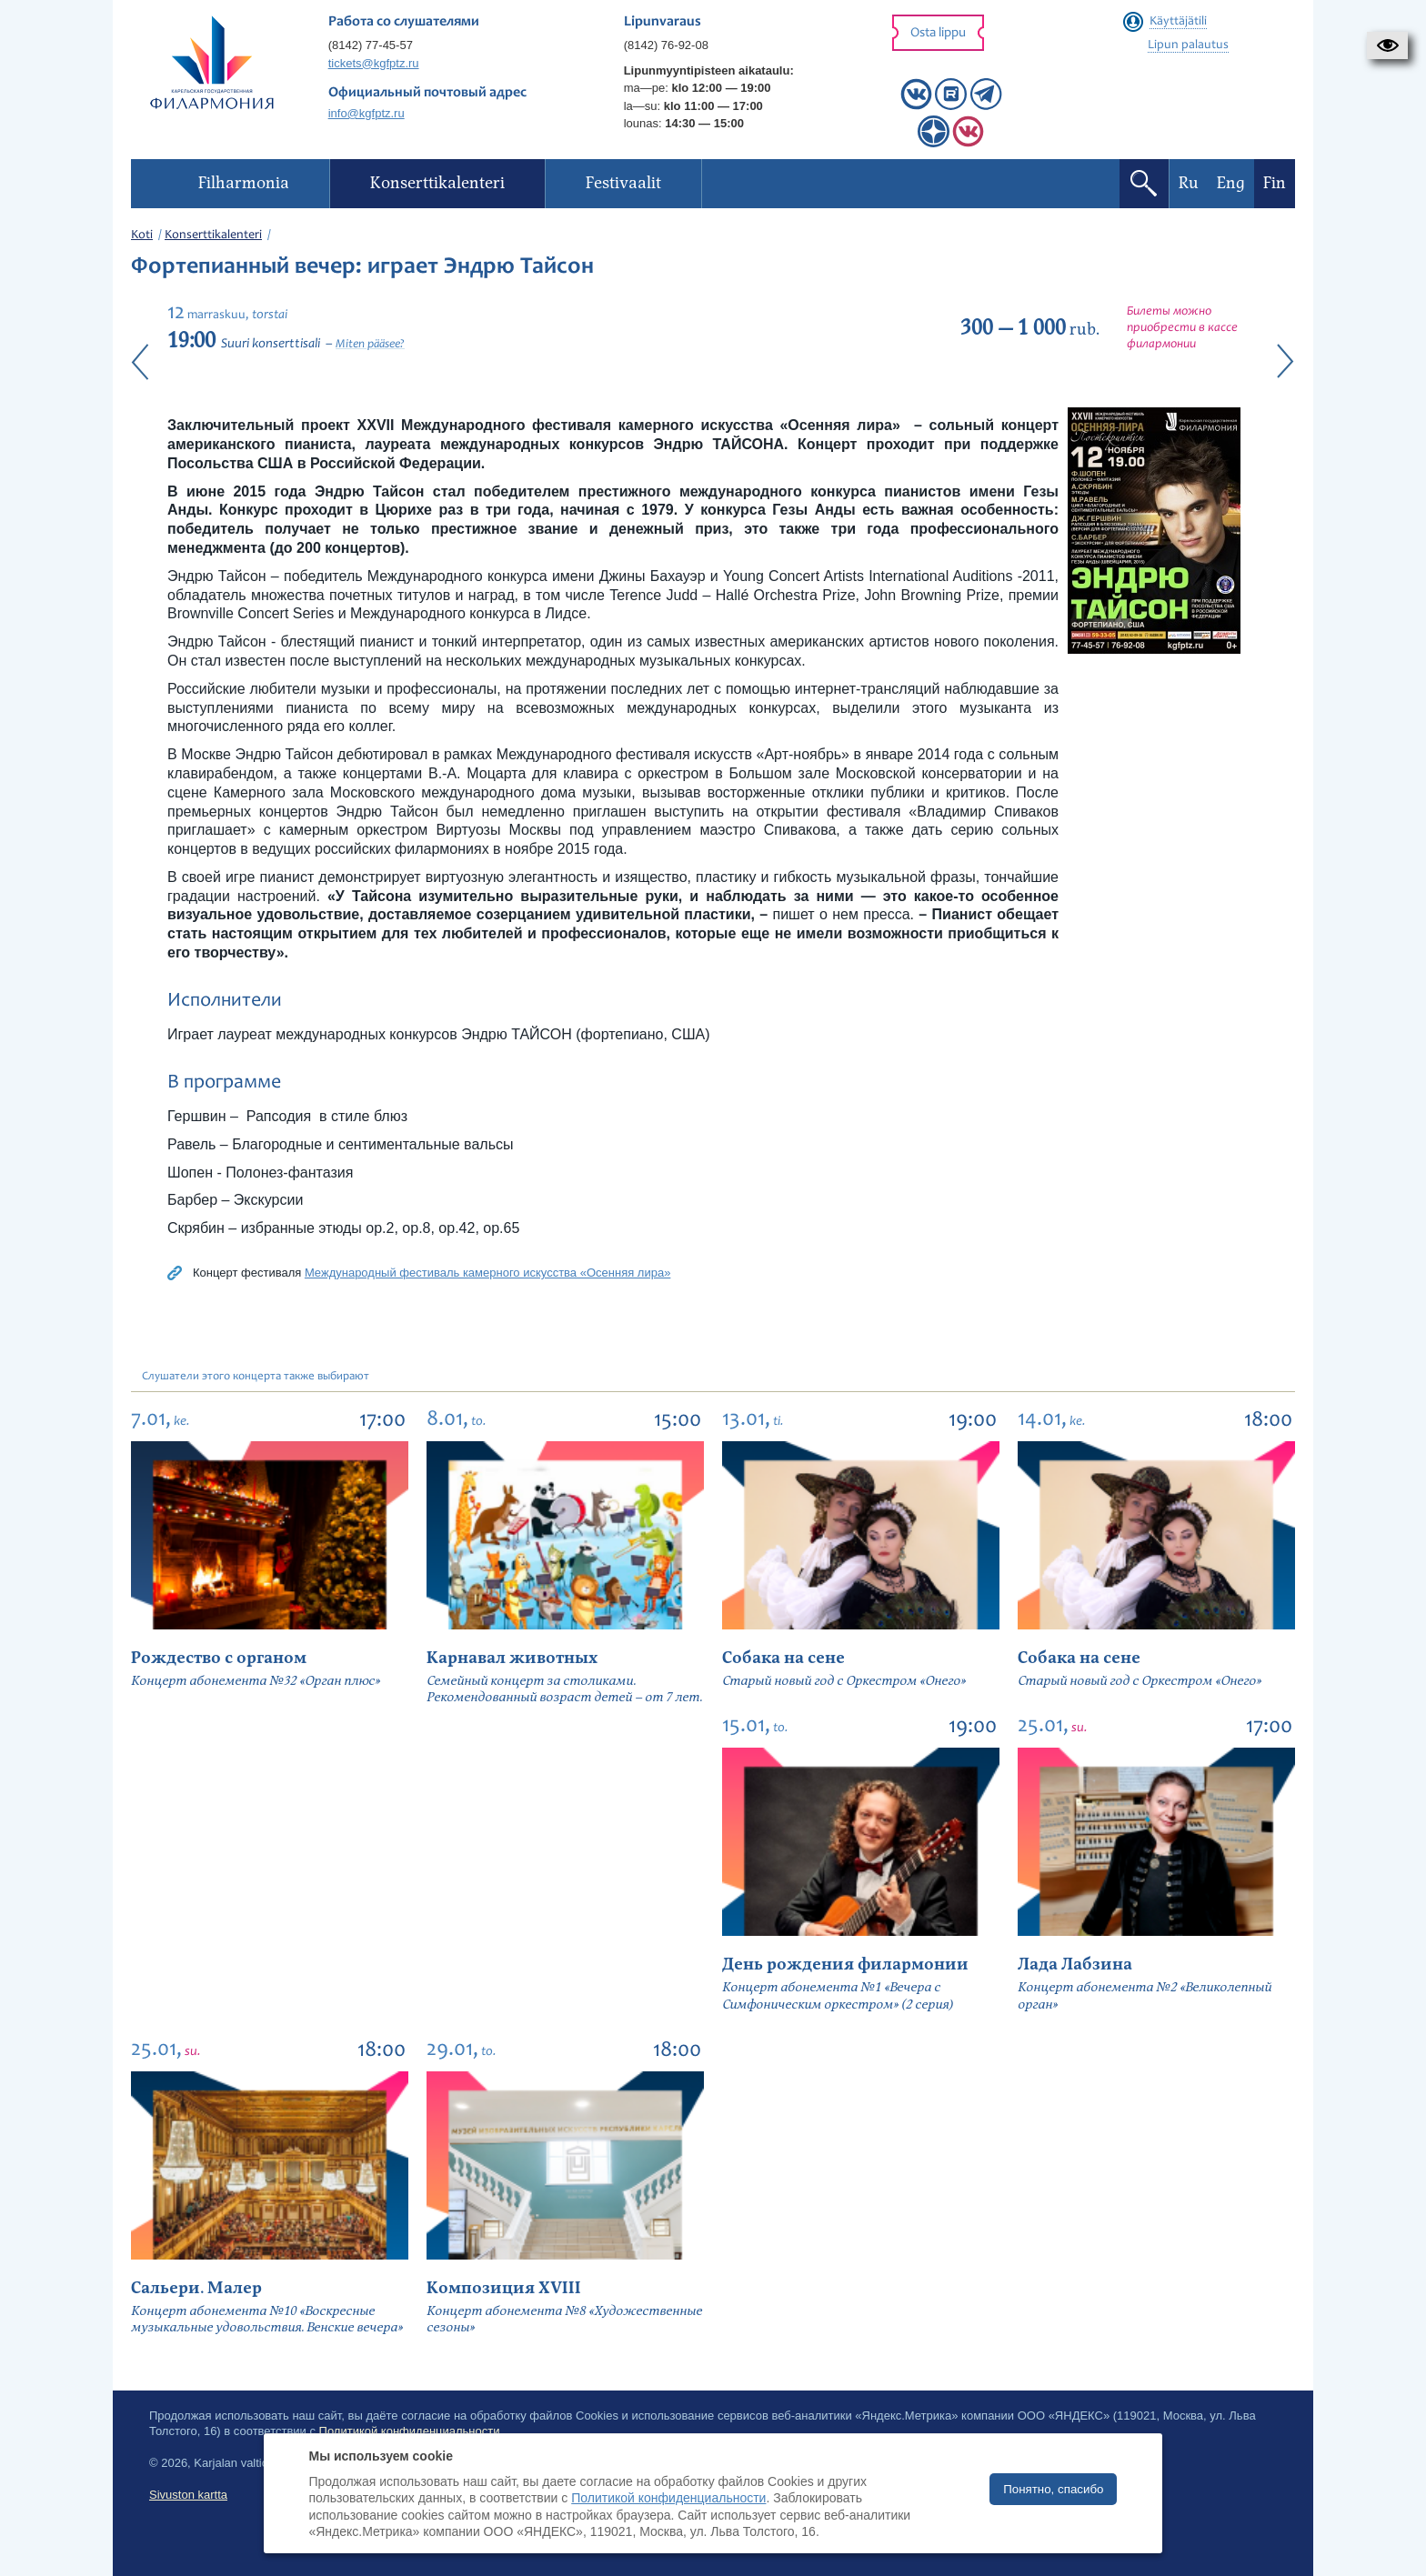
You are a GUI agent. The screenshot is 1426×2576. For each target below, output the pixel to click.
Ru (1189, 183)
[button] (1387, 45)
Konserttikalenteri (213, 235)
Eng (1231, 183)
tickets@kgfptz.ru (373, 63)
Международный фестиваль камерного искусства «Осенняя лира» (487, 1272)
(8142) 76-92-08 (666, 45)
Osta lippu (938, 33)
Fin (1274, 183)
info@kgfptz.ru (366, 113)
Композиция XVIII (504, 2288)
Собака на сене (783, 1658)
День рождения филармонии (845, 1964)
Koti (142, 235)
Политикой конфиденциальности (668, 2498)
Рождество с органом (218, 1658)
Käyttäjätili (1178, 21)
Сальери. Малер (196, 2288)
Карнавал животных (512, 1658)
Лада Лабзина (1075, 1964)
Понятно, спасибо (1053, 2489)
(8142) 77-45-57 (370, 45)
